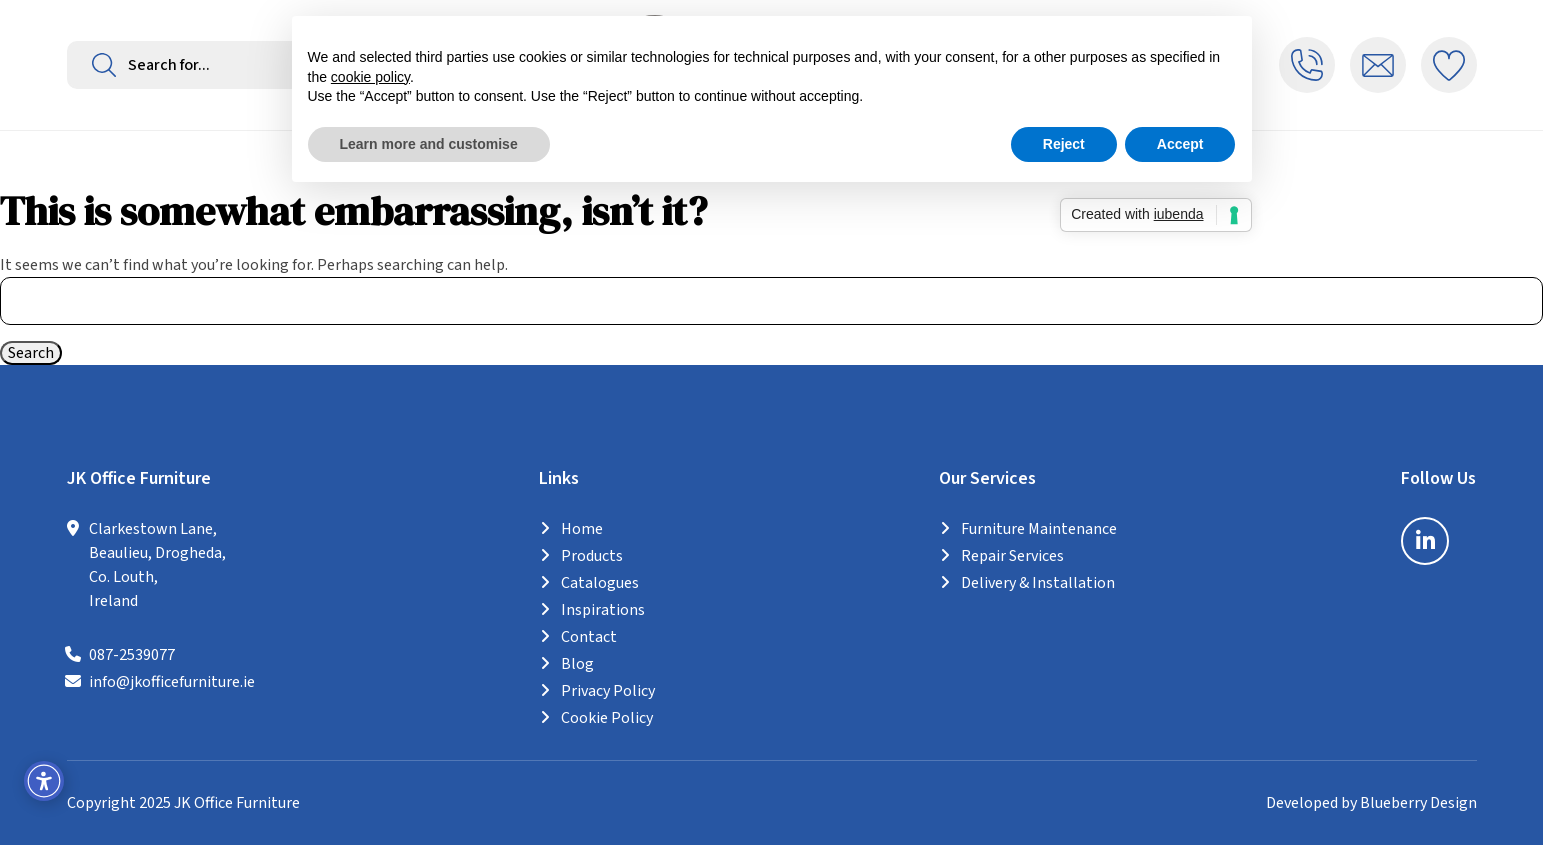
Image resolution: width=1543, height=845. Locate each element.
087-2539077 (132, 655)
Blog (577, 664)
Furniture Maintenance (1039, 529)
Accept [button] (1180, 144)
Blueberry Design (1418, 803)
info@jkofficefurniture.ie (172, 682)
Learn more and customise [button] (429, 144)
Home (582, 529)
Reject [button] (1064, 144)
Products (592, 556)
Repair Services (1012, 556)
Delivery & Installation (1038, 583)
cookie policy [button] (370, 77)
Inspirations (603, 610)
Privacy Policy (608, 691)
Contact (589, 637)
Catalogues (600, 583)
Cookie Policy (607, 718)
